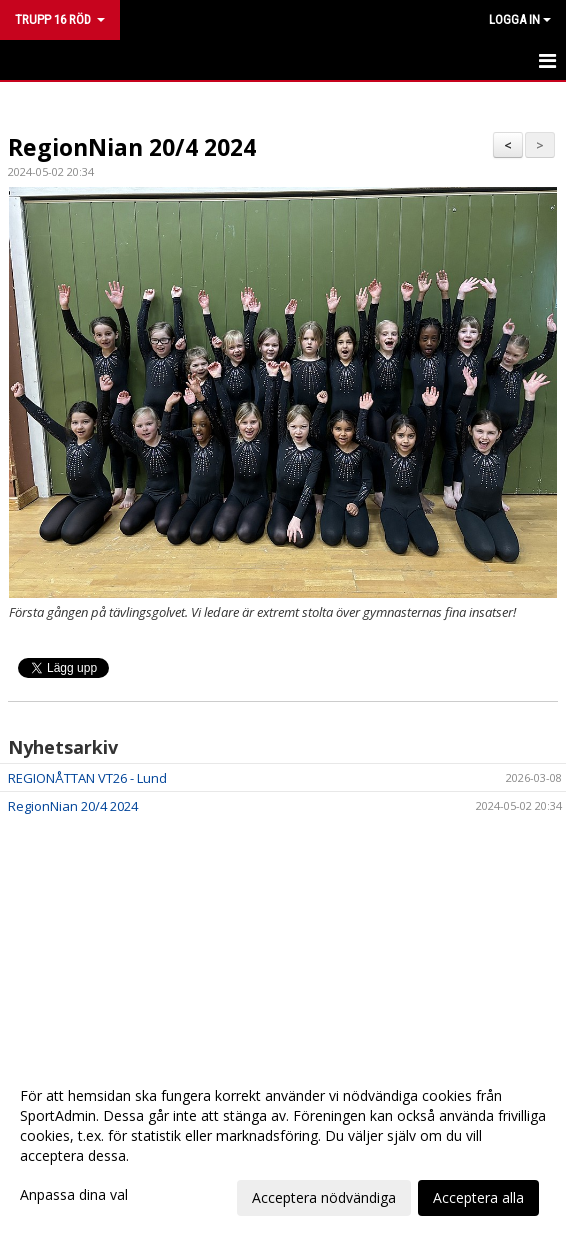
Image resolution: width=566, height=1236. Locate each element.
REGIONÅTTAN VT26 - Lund (87, 778)
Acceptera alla (478, 1197)
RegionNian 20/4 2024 (132, 147)
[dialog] (283, 1146)
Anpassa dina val (74, 1195)
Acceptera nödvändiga (324, 1197)
